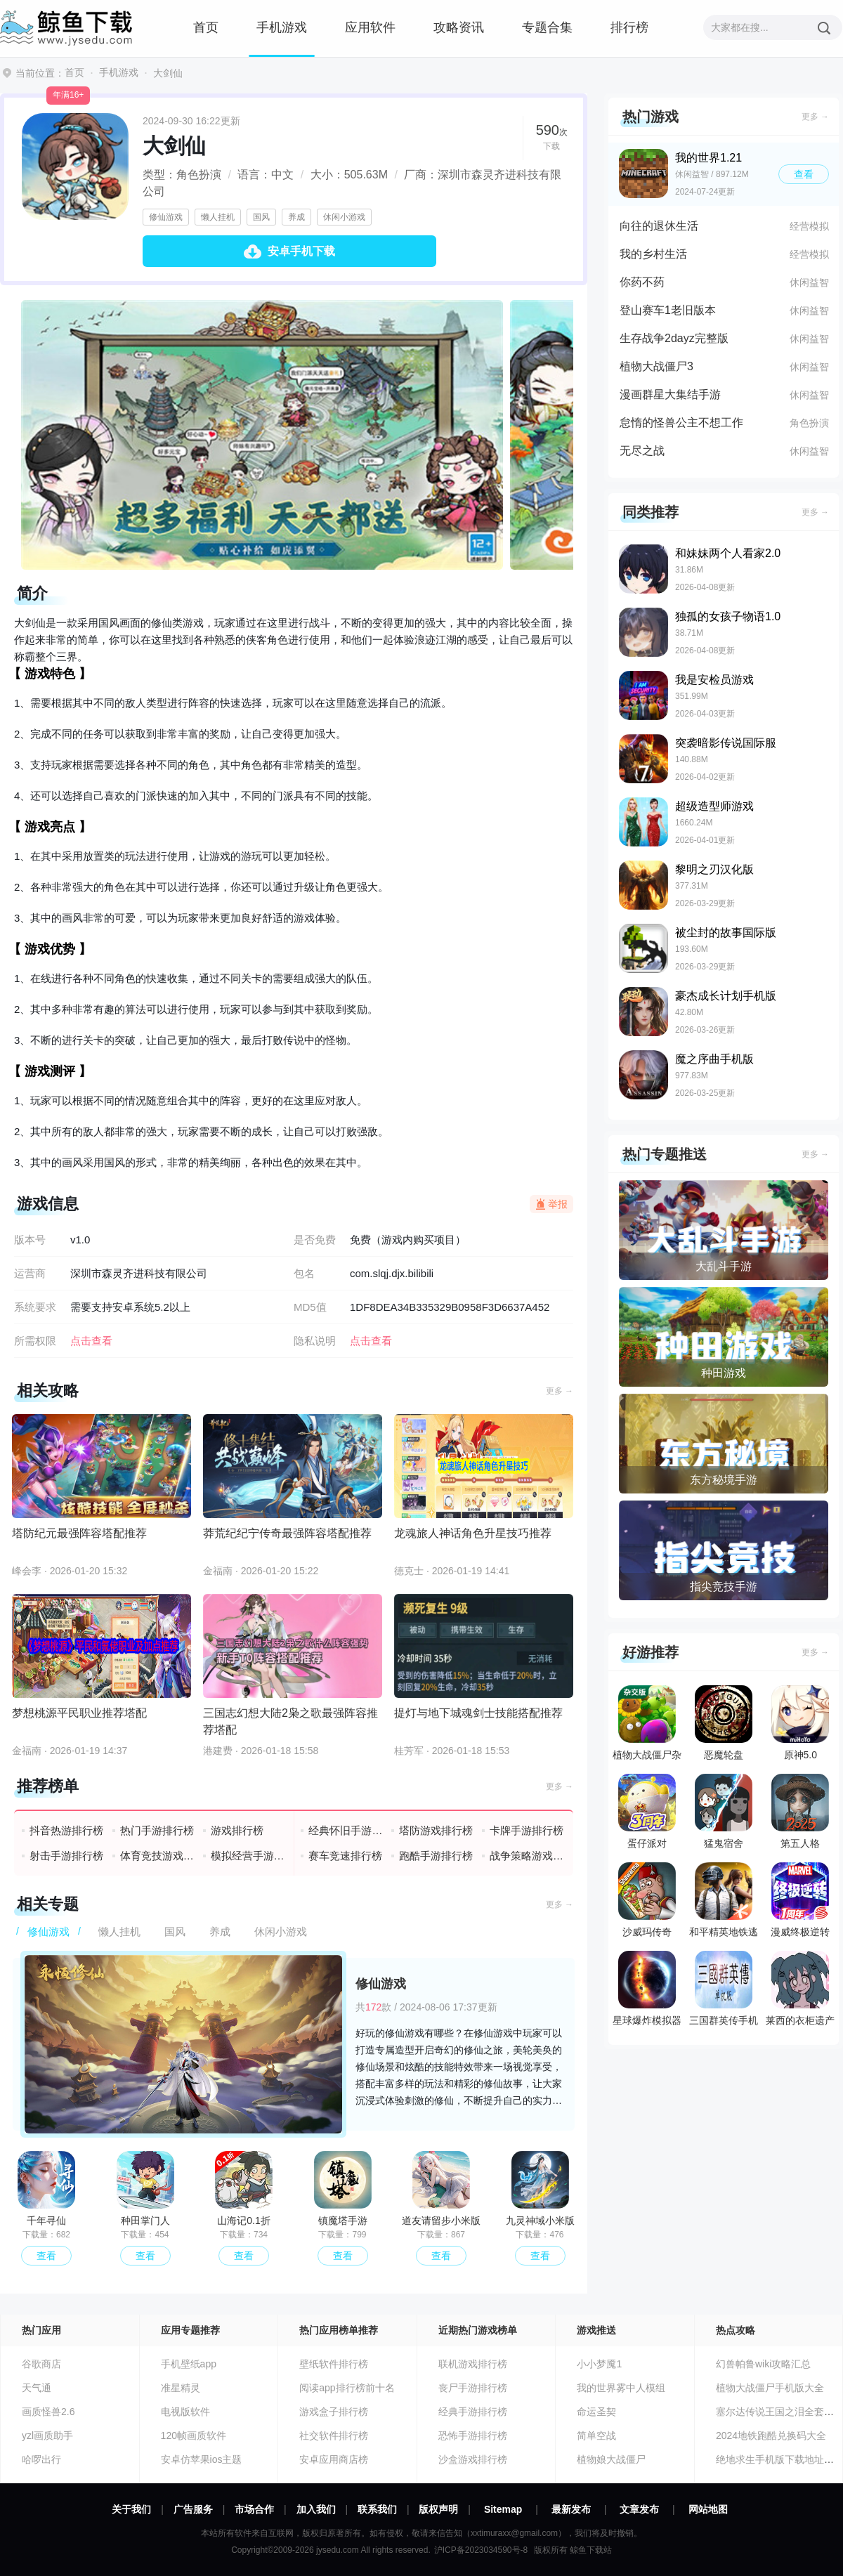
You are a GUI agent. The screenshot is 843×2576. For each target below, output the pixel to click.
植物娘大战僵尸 (611, 2459)
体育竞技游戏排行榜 (157, 1856)
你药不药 (642, 282)
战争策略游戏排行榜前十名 (527, 1856)
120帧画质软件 (193, 2435)
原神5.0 (800, 1722)
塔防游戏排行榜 (436, 1830)
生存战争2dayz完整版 (674, 338)
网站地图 (708, 2509)
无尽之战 (642, 451)
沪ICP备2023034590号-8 (481, 2550)
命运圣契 (596, 2411)
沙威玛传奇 (647, 1899)
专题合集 (547, 27)
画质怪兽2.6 (48, 2411)
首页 (205, 27)
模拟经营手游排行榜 (248, 1856)
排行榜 (629, 27)
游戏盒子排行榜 (333, 2411)
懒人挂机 (218, 217)
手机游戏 (281, 27)
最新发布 (571, 2509)
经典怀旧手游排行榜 (346, 1830)
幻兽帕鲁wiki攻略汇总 (763, 2363)
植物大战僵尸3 (656, 366)
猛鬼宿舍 (723, 1811)
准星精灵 (180, 2387)
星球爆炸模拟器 (647, 1988)
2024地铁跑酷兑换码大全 (771, 2435)
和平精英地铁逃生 (723, 1903)
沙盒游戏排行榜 (472, 2459)
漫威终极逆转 (800, 1899)
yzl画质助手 (47, 2435)
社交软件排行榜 (333, 2435)
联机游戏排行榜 (472, 2363)
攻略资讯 (458, 27)
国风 (261, 217)
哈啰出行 (41, 2459)
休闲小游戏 (344, 217)
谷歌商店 (41, 2363)
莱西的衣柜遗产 (800, 1988)
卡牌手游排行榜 (526, 1830)
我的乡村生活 (653, 254)
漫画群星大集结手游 (670, 394)
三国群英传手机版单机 (723, 1991)
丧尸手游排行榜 (472, 2387)
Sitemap (503, 2509)
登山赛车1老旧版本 (668, 310)
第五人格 (800, 1811)
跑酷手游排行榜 (436, 1856)
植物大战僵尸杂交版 (647, 1726)
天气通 (36, 2387)
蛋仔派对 (647, 1811)
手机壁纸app (188, 2363)
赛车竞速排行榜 (345, 1856)
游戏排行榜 (237, 1830)
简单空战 (596, 2435)
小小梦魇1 (599, 2363)
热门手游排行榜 (157, 1830)
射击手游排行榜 (66, 1856)
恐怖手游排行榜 (472, 2435)
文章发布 (639, 2509)
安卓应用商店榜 (333, 2459)
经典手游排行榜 (472, 2411)
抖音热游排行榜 (66, 1830)
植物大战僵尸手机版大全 (770, 2387)
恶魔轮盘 (723, 1722)
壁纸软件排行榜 (333, 2363)
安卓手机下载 (301, 251)
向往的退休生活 (659, 226)
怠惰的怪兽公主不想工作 (681, 423)
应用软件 (370, 27)
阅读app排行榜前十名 (346, 2387)
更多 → (559, 1391)
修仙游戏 (166, 217)
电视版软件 (185, 2411)
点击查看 (371, 1341)
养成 (296, 217)
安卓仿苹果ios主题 (201, 2459)
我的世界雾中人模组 (621, 2387)
